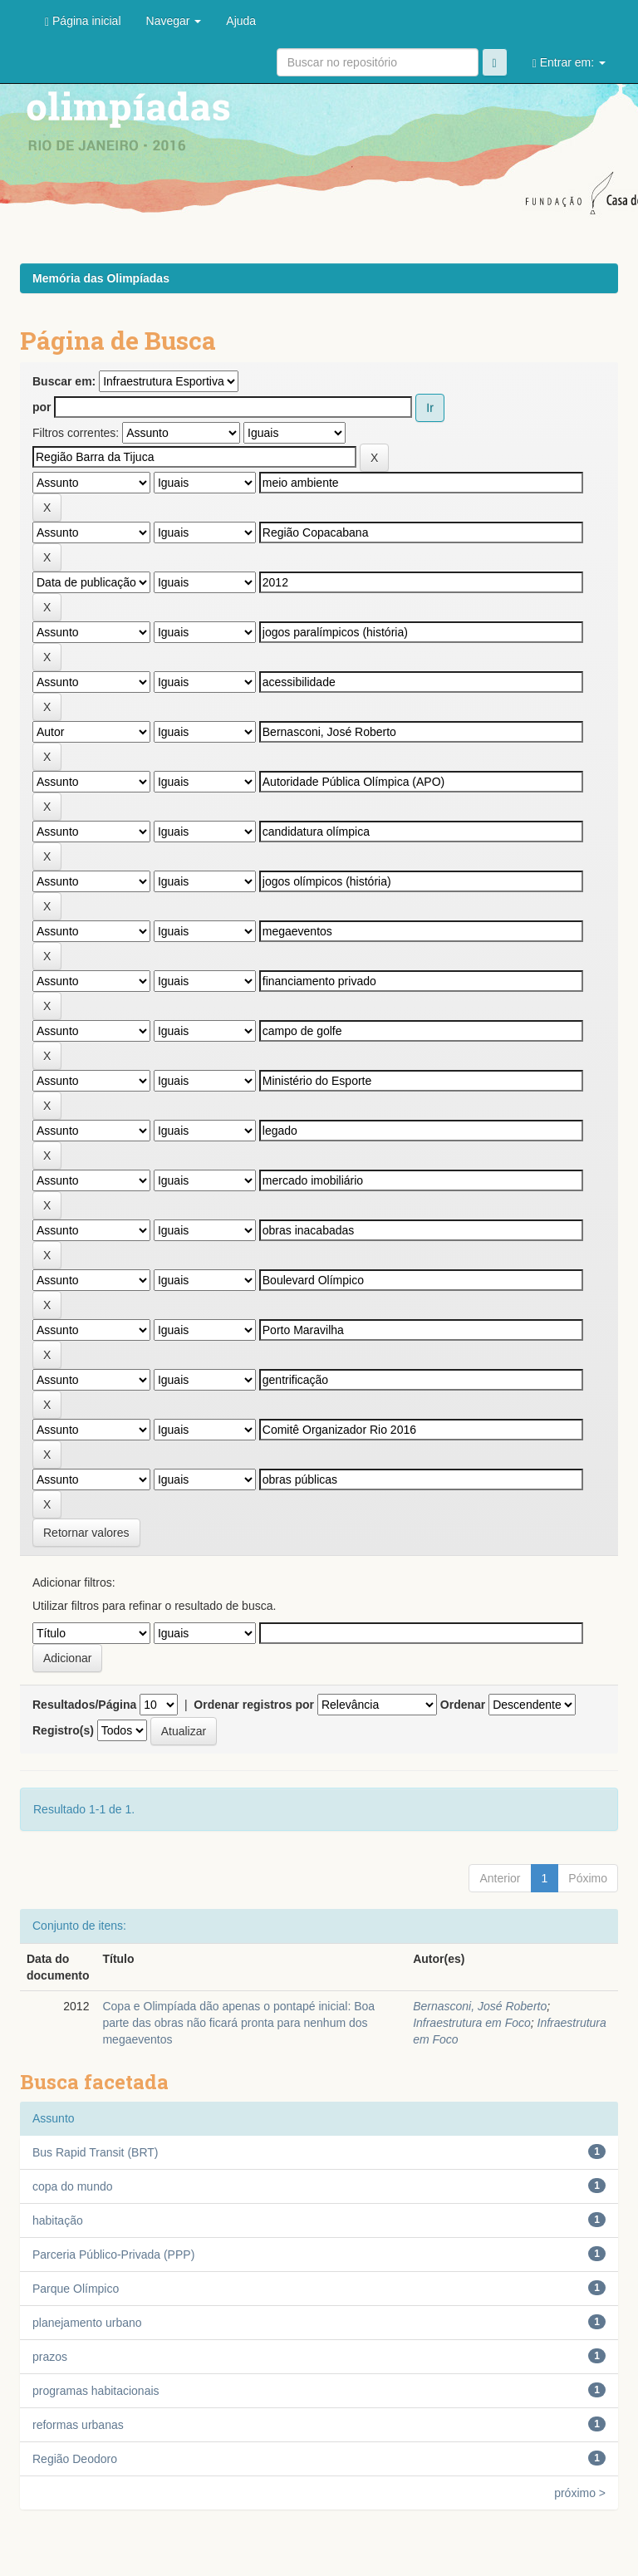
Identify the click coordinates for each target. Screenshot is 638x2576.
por (42, 407)
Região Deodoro (74, 2459)
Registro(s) (63, 1730)
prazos (49, 2356)
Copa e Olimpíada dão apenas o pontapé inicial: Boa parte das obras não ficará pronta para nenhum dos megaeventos (238, 2022)
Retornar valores (86, 1532)
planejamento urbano (87, 2322)
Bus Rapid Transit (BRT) (95, 2152)
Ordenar (462, 1704)
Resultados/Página (84, 1704)
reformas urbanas (78, 2424)
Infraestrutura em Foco (472, 2022)
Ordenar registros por (254, 1704)
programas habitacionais (96, 2390)
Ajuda (241, 20)
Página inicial (83, 21)
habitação (57, 2220)
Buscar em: (64, 381)
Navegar (174, 20)
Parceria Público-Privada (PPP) (113, 2254)
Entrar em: (569, 63)
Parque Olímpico (75, 2288)
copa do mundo (72, 2186)
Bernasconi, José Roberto (480, 2006)
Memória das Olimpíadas (100, 278)
